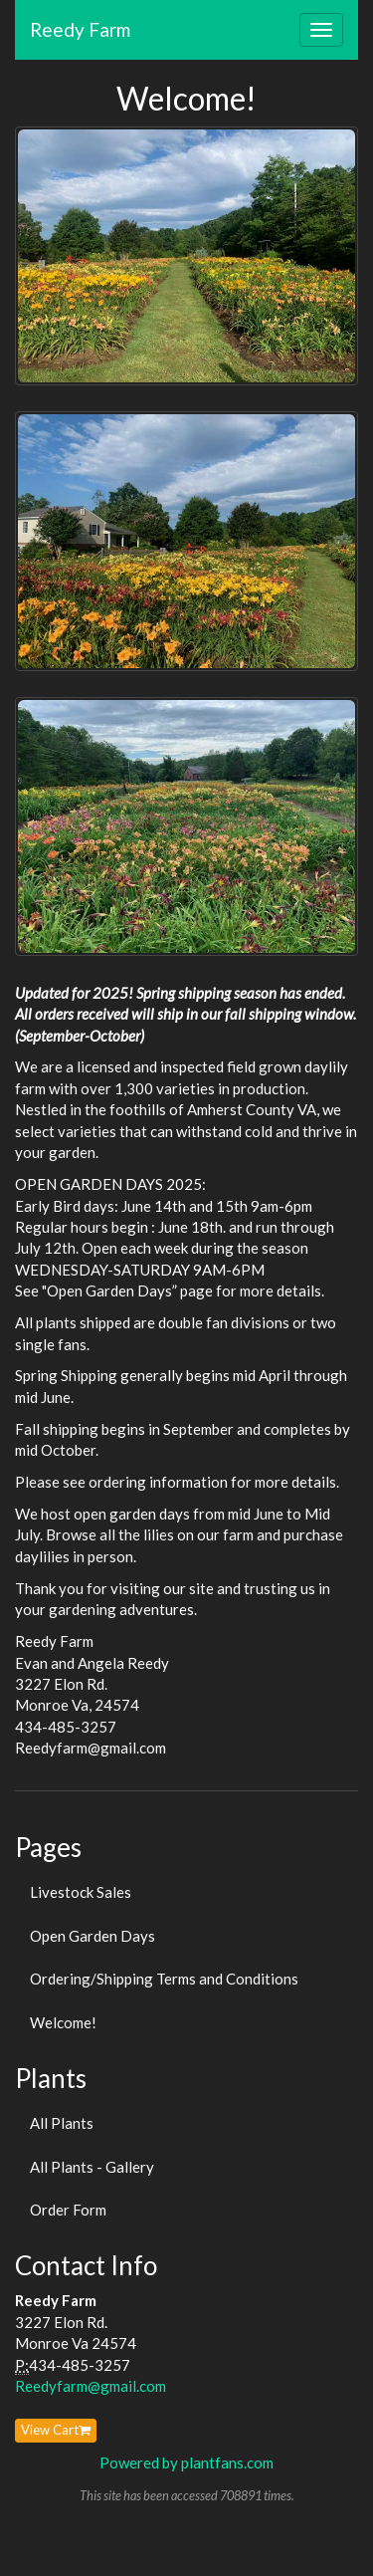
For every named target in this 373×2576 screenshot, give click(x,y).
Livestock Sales (80, 1892)
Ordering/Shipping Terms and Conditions (164, 1979)
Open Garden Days (92, 1936)
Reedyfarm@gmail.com (90, 2386)
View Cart (56, 2430)
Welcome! (63, 2022)
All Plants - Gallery (92, 2167)
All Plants (61, 2123)
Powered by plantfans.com (186, 2462)
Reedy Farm (80, 29)
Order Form (68, 2210)
